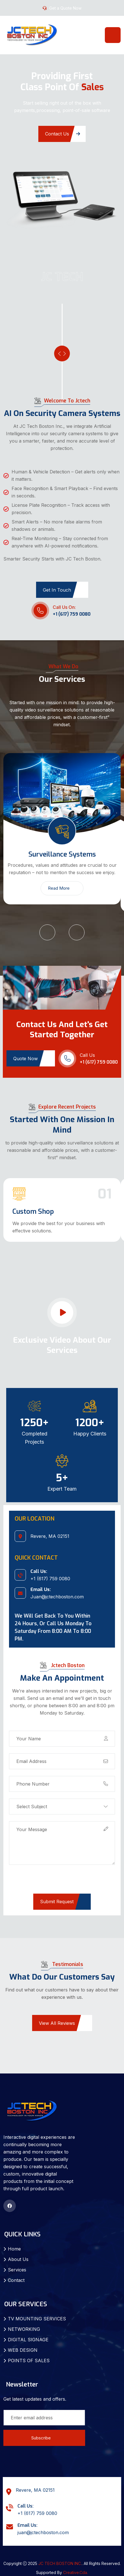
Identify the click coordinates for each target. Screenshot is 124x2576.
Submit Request (62, 1901)
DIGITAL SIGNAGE (28, 2339)
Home (14, 2249)
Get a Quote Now (65, 8)
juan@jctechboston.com (43, 2532)
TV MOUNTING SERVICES (37, 2318)
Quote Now (31, 1058)
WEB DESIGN (22, 2350)
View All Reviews (63, 2023)
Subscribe (44, 2438)
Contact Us (62, 134)
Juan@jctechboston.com (57, 1597)
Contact (16, 2280)
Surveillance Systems (62, 854)
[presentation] (52, 1883)
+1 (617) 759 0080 (71, 614)
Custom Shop (33, 1211)
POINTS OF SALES (29, 2360)
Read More (62, 888)
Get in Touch (63, 590)
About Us (18, 2259)
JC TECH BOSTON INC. (60, 2563)
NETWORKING (24, 2329)
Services (17, 2270)
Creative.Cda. (75, 2572)
